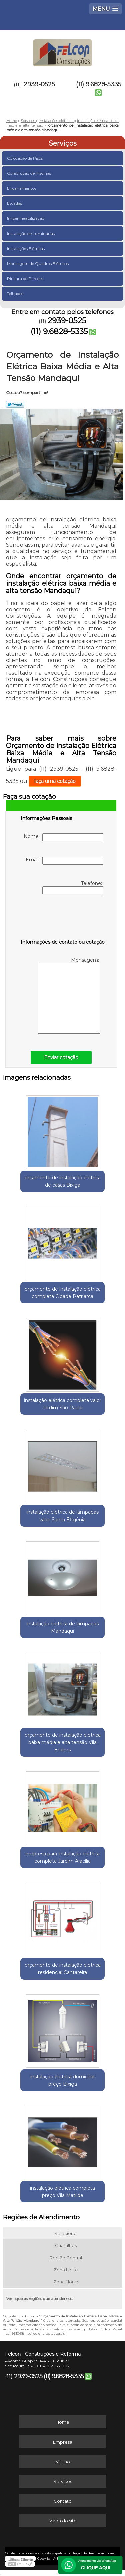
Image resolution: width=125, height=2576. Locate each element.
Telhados (15, 293)
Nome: (63, 837)
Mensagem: (69, 995)
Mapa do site (63, 2520)
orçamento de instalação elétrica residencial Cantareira (63, 1968)
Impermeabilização (26, 218)
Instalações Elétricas (26, 248)
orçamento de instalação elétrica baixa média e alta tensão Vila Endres (63, 1742)
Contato (63, 2501)
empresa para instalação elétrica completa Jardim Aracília (62, 1857)
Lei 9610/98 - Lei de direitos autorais (35, 2333)
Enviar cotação (61, 1057)
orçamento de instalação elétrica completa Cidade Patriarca (63, 1292)
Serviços (63, 143)
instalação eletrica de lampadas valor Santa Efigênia (62, 1516)
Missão (62, 2461)
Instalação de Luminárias (31, 233)
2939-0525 (39, 84)
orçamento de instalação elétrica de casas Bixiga (63, 1181)
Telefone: (72, 887)
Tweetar (15, 404)
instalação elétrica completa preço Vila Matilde (62, 2191)
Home (62, 2422)
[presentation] (63, 918)
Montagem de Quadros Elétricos (38, 263)
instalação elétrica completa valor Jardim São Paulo (62, 1404)
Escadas (15, 203)
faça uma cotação (55, 781)
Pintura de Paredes (25, 278)
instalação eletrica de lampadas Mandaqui (62, 1627)
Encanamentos (22, 188)
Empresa (62, 2442)
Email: (64, 861)
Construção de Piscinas (29, 173)
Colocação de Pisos (25, 158)
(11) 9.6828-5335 (98, 84)
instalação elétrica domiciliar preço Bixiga (62, 2080)
